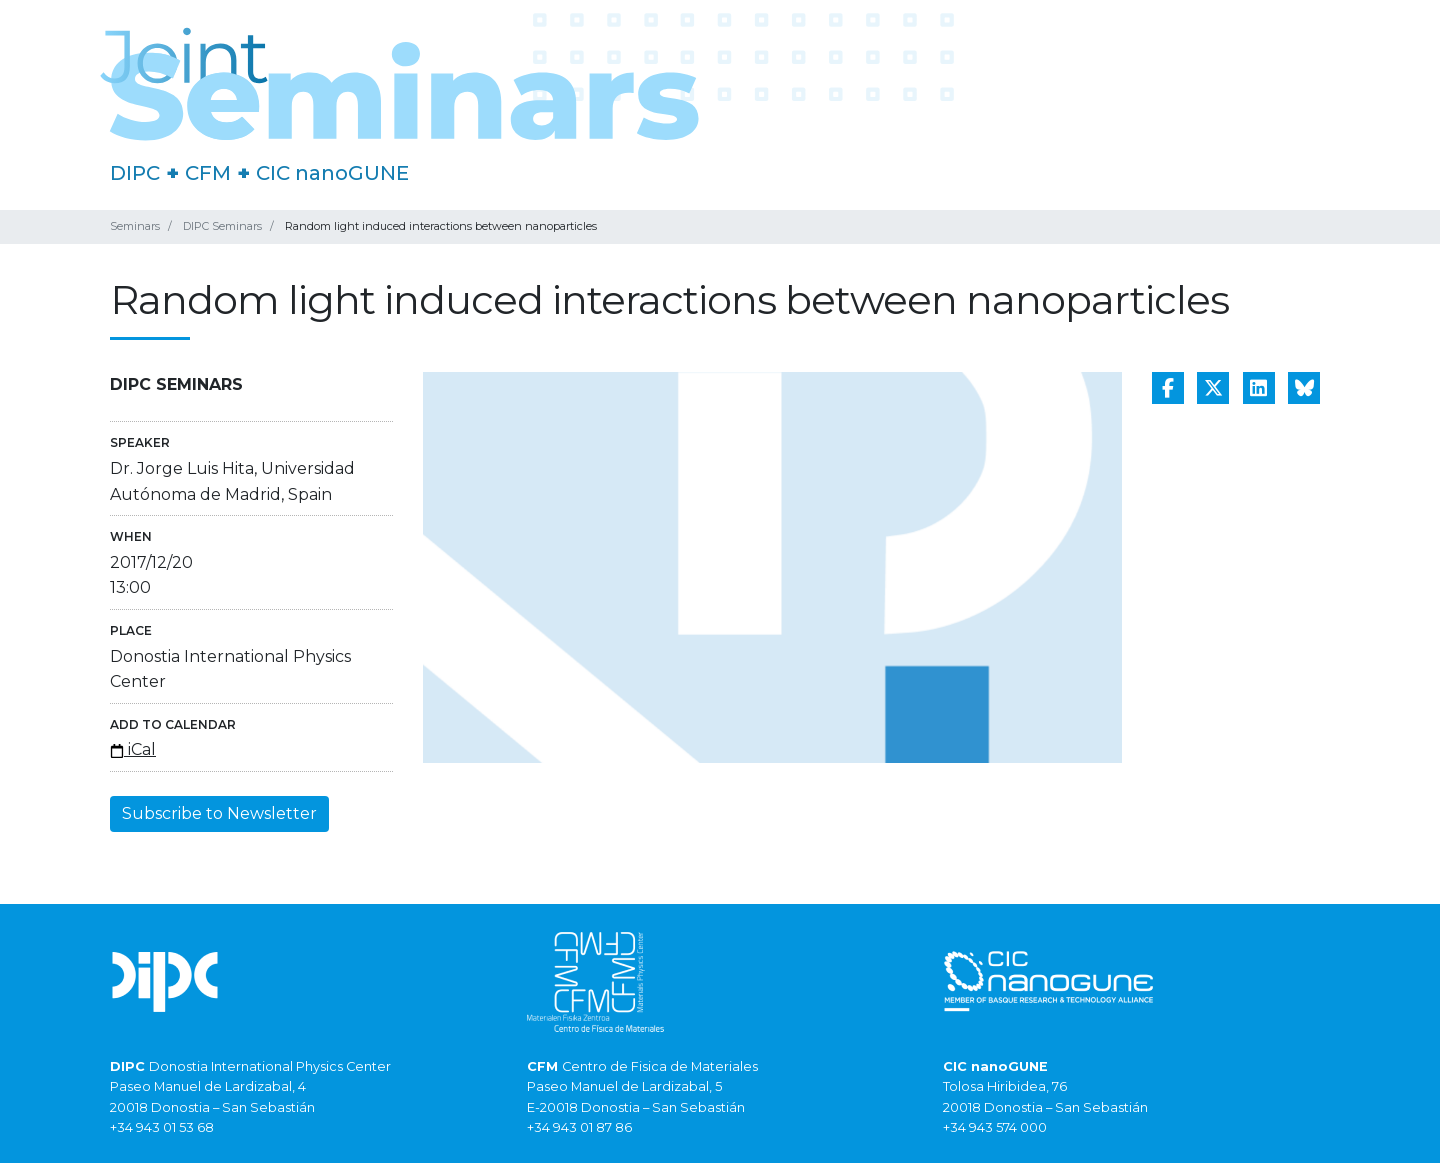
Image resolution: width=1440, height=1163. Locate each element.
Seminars (135, 226)
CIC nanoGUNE (332, 173)
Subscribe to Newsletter (219, 813)
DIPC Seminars (222, 226)
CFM (208, 173)
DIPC (135, 173)
